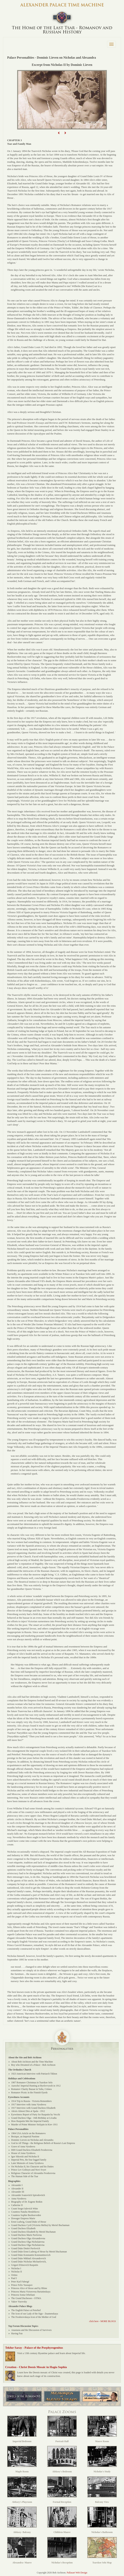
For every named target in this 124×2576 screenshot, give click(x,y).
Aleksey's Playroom (22, 2489)
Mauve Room (102, 2429)
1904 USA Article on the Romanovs (28, 2133)
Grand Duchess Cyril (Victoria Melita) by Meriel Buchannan (40, 2225)
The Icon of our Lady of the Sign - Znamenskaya (34, 2313)
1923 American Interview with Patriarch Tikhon (34, 2073)
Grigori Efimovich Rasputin (24, 2265)
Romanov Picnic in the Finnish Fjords (29, 2092)
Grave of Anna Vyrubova (23, 2146)
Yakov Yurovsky (19, 2301)
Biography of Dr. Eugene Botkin (26, 2201)
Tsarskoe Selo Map (102, 2550)
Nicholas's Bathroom (102, 2520)
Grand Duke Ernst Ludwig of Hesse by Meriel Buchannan (39, 2251)
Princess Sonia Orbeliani (23, 2294)
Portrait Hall (62, 2429)
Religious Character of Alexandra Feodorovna (33, 2173)
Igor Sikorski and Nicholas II (25, 2156)
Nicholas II (16, 2271)
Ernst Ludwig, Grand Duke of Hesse (28, 2221)
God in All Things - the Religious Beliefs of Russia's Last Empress (43, 2143)
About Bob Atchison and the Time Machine (32, 2061)
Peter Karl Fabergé (20, 2281)
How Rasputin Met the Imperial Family (30, 2121)
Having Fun (17, 2333)
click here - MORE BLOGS (102, 2321)
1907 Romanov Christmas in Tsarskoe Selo (31, 2082)
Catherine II (17, 2205)
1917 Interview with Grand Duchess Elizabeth (33, 2108)
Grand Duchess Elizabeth (23, 2228)
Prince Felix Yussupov (22, 2285)
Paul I (14, 2278)
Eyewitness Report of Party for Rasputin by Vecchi (35, 2114)
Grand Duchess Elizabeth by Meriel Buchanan (33, 2231)
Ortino (14, 2275)
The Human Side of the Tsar (24, 2176)
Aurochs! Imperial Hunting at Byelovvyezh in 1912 (36, 2085)
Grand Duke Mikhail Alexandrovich (28, 2258)
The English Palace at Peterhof (26, 2310)
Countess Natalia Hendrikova (25, 2211)
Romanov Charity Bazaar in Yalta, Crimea (31, 2089)
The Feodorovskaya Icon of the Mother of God (33, 2317)
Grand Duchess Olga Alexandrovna (28, 2238)
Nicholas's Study (102, 2459)
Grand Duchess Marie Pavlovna (26, 2235)
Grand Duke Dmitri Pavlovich (25, 2248)
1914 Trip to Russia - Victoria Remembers (31, 2101)
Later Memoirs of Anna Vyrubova (27, 2163)
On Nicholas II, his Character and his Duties (32, 2166)
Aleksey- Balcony (22, 2520)
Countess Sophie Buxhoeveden (26, 2215)
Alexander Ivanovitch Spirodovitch (28, 2195)
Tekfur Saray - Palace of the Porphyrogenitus (34, 2347)
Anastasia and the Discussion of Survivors (31, 2330)
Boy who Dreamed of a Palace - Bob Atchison (33, 2064)
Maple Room (22, 2459)
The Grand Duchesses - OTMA (26, 2298)
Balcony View (102, 2489)
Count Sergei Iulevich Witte (24, 2208)
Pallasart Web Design (77, 2572)
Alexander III (17, 2191)
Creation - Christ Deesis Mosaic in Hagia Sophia (36, 2367)
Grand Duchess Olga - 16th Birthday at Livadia (34, 2118)
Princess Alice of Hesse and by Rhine (29, 2288)
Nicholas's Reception (62, 2550)
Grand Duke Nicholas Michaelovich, (28, 2261)
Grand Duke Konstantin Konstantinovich (30, 2255)
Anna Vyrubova (18, 2198)
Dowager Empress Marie (23, 2218)
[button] (59, 132)
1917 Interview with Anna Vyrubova (28, 2104)
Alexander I (17, 2185)
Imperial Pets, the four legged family (28, 2159)
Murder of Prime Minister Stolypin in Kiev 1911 (34, 2124)
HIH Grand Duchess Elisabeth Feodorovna (31, 2150)
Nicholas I (16, 2268)
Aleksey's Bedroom (62, 2459)
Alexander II (17, 2188)
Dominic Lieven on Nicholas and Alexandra (32, 2140)
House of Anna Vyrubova (23, 2153)
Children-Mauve (62, 2520)
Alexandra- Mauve (22, 2550)
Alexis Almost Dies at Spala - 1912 (28, 2111)
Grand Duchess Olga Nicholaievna (27, 2241)
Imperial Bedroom (22, 2429)
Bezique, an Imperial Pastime (25, 2136)
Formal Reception (62, 2489)
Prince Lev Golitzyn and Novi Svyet (28, 2169)
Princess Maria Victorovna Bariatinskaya (30, 2291)
